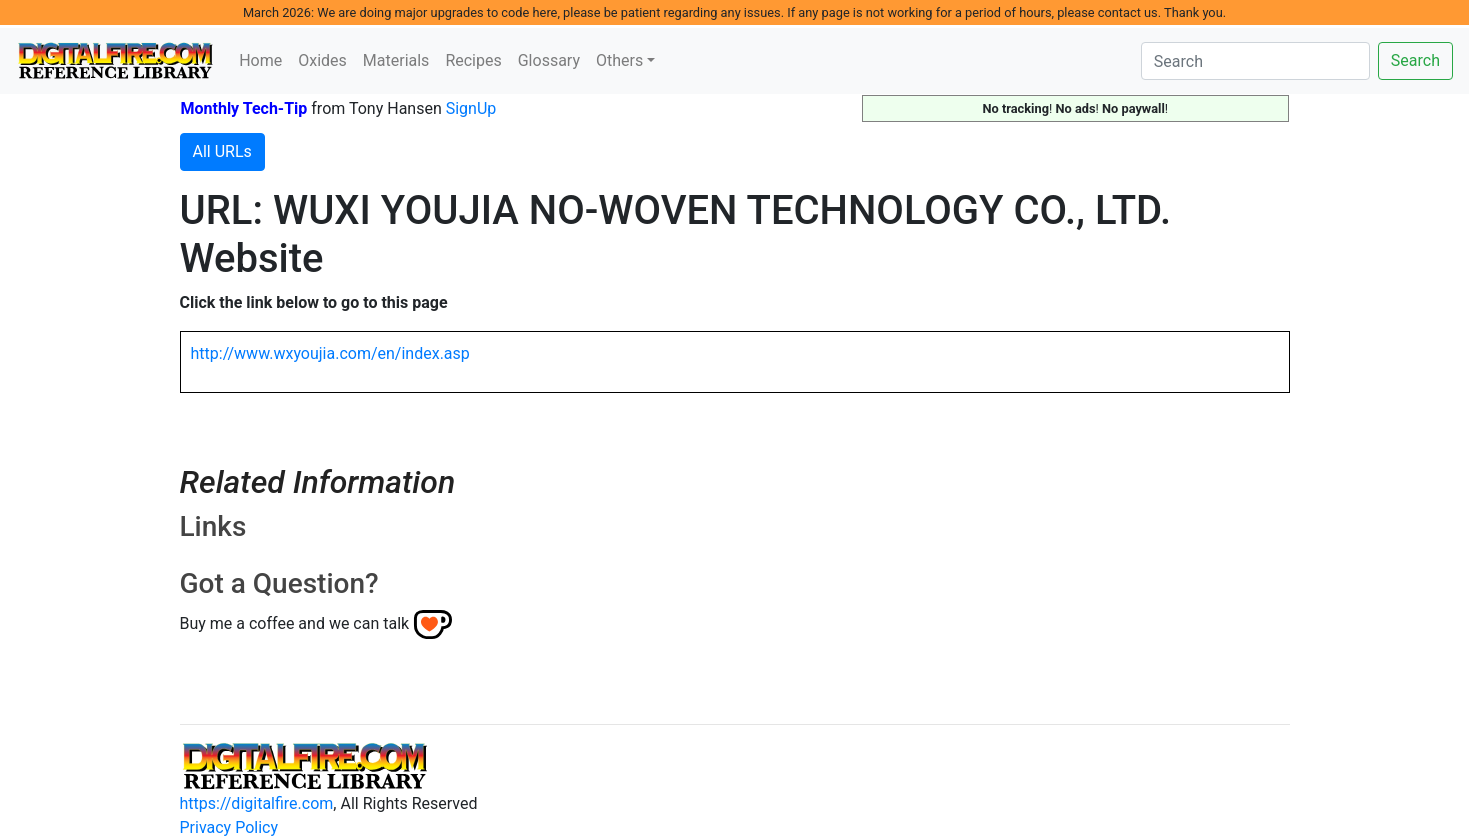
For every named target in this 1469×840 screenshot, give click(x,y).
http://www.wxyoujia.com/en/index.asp (330, 353)
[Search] (1255, 61)
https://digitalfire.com (257, 803)
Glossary (549, 60)
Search (1415, 60)
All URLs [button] (222, 151)
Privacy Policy (229, 827)
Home (260, 60)
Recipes (473, 60)
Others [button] (619, 60)
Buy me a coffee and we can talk (295, 623)
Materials (396, 60)
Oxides (322, 60)
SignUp (471, 108)
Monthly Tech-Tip (244, 108)
